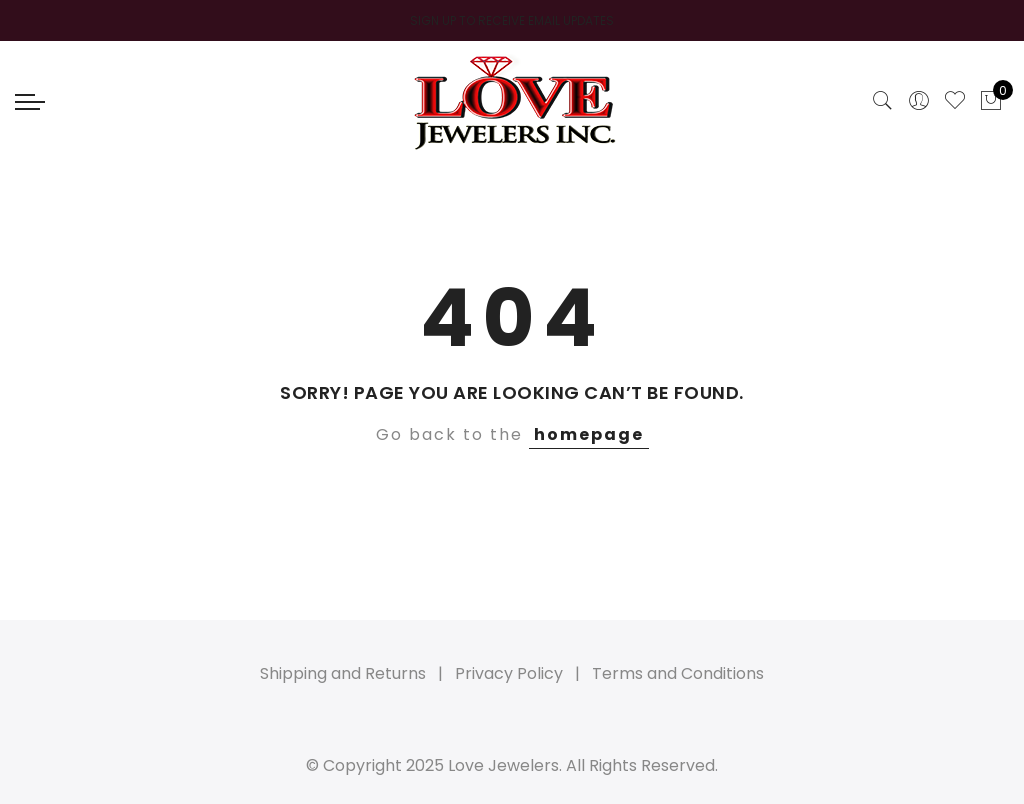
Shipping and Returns (343, 673)
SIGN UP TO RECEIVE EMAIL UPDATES (512, 20)
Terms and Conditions (678, 673)
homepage (589, 434)
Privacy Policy (509, 673)
